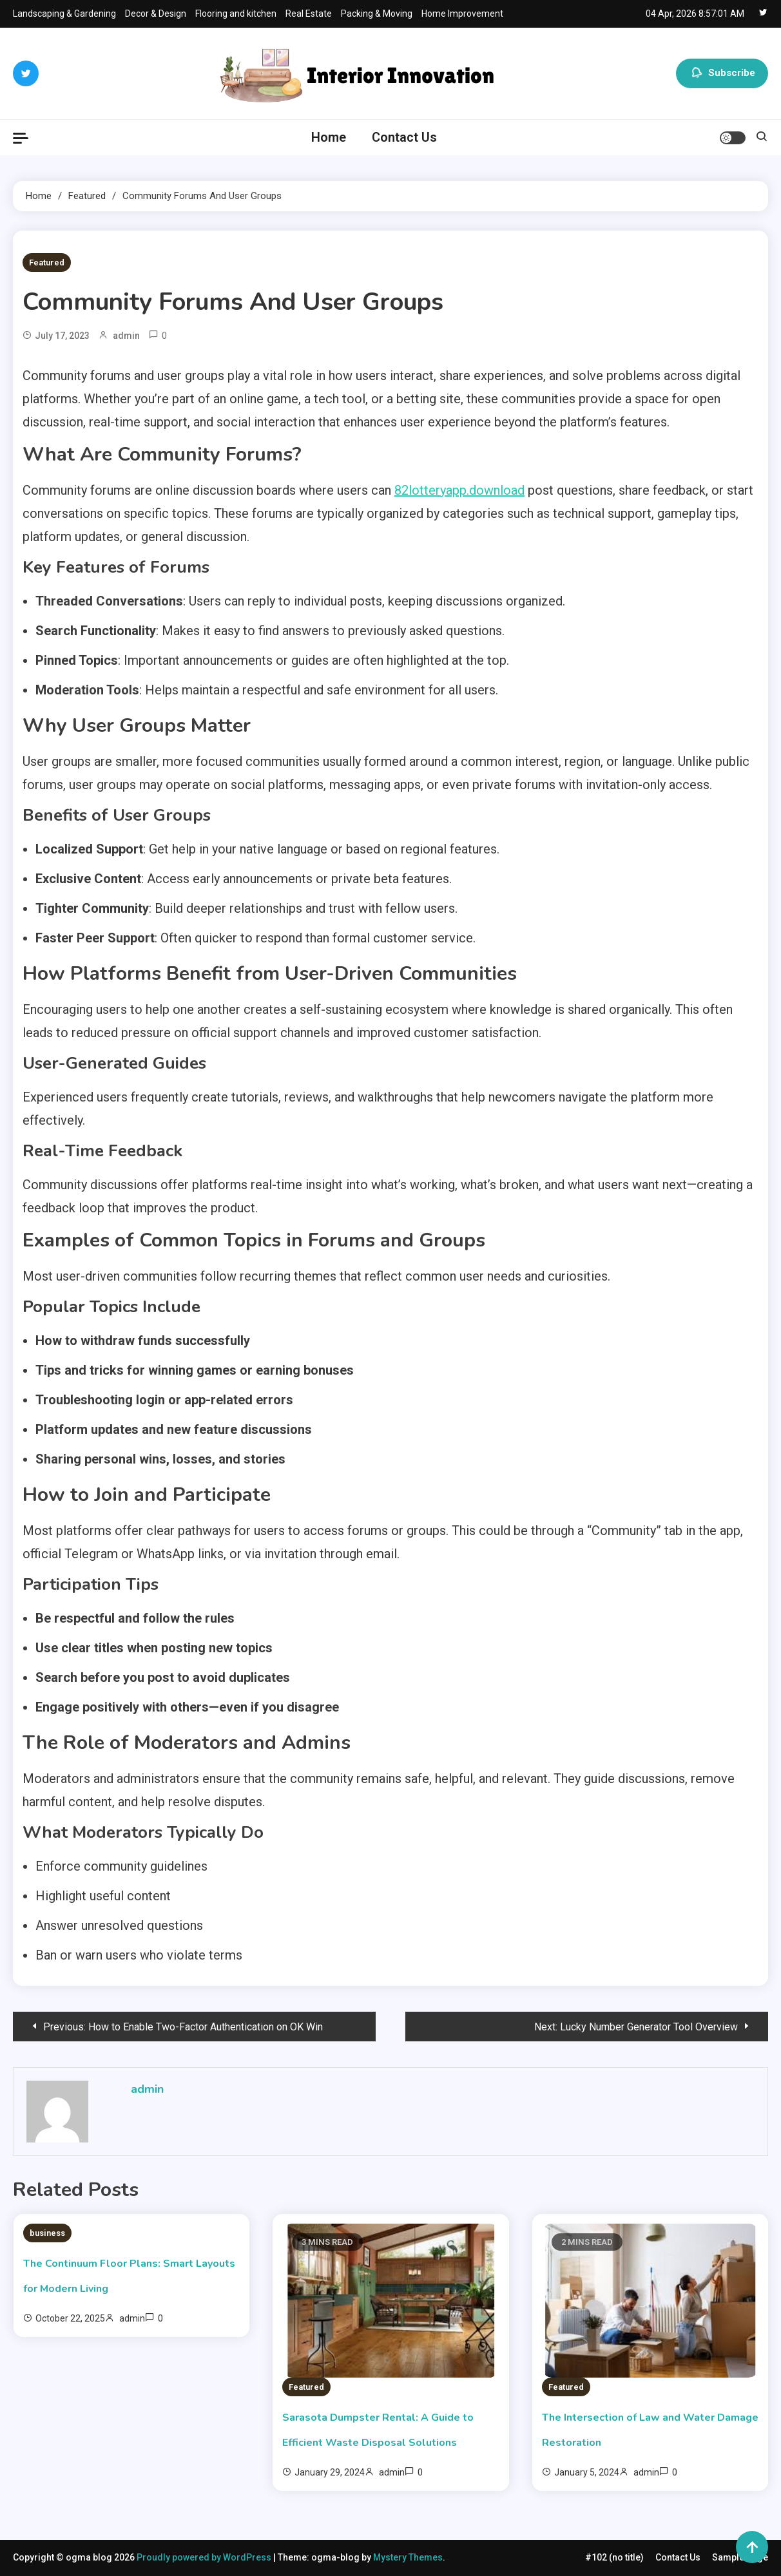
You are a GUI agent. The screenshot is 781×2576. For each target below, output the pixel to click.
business (47, 2233)
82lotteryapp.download (459, 490)
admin (126, 335)
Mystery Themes (408, 2557)
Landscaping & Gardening (64, 13)
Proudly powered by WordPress (205, 2557)
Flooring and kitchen (235, 13)
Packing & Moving (376, 13)
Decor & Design (155, 13)
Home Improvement (462, 13)
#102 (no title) (614, 2557)
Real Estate (308, 13)
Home (328, 137)
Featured (46, 262)
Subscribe (722, 73)
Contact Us (404, 137)
